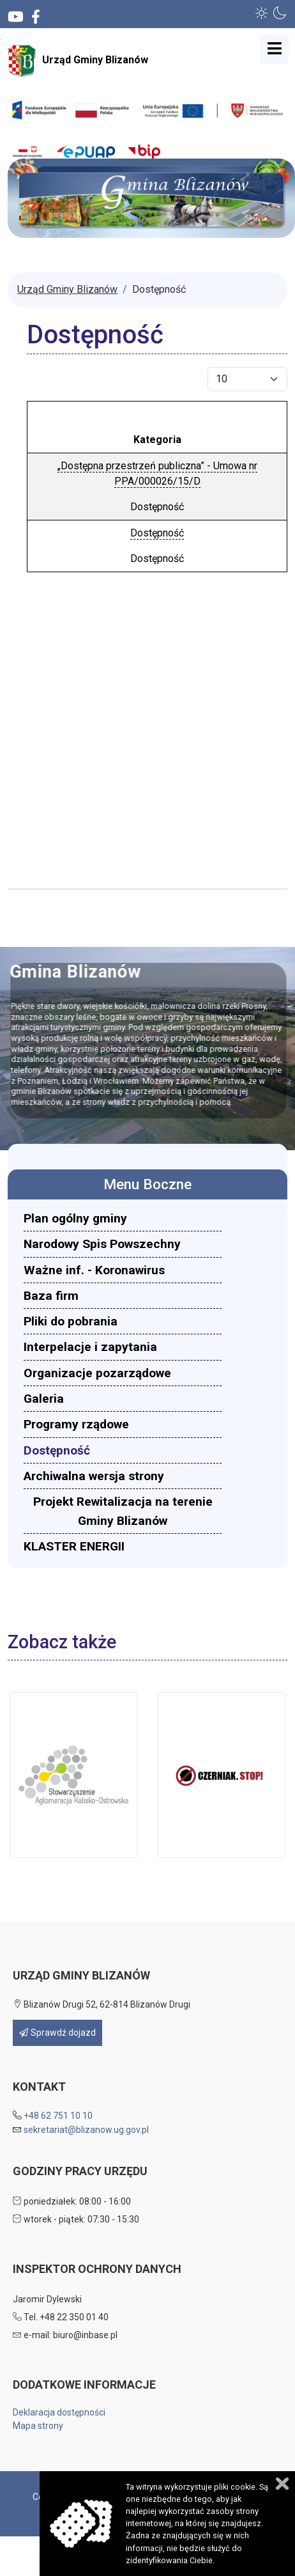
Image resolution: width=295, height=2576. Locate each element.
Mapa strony (38, 2426)
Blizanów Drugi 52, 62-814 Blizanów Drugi (101, 2004)
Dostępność (157, 533)
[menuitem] (123, 1218)
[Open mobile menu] (274, 49)
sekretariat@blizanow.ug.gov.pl (86, 2130)
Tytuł (157, 414)
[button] (261, 13)
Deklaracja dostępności (59, 2412)
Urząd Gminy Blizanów (78, 61)
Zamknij (282, 2484)
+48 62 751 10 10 (58, 2116)
